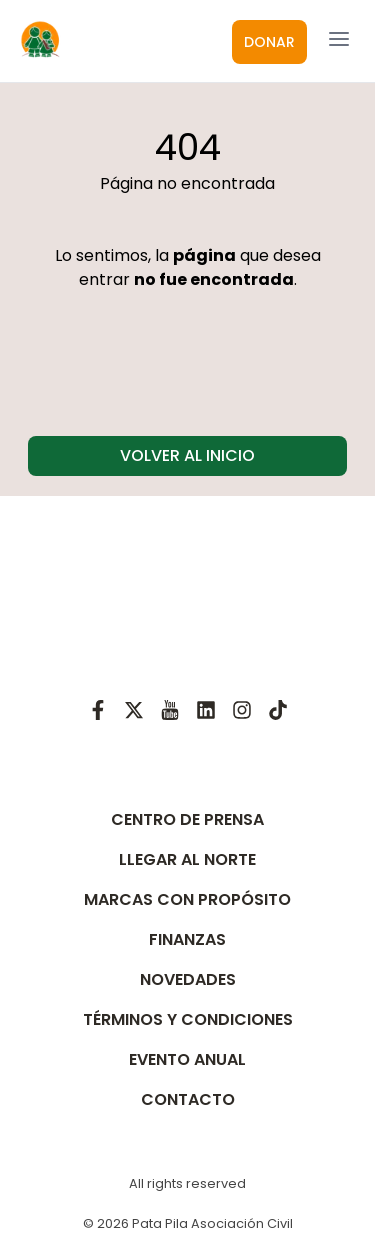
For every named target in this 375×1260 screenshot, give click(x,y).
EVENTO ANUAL (187, 1059)
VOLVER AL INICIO (187, 455)
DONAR (269, 42)
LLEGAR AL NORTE (187, 859)
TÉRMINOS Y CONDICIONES (188, 1019)
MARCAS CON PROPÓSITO (187, 899)
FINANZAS (187, 939)
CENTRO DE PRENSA (187, 819)
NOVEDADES (188, 979)
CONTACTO (188, 1099)
